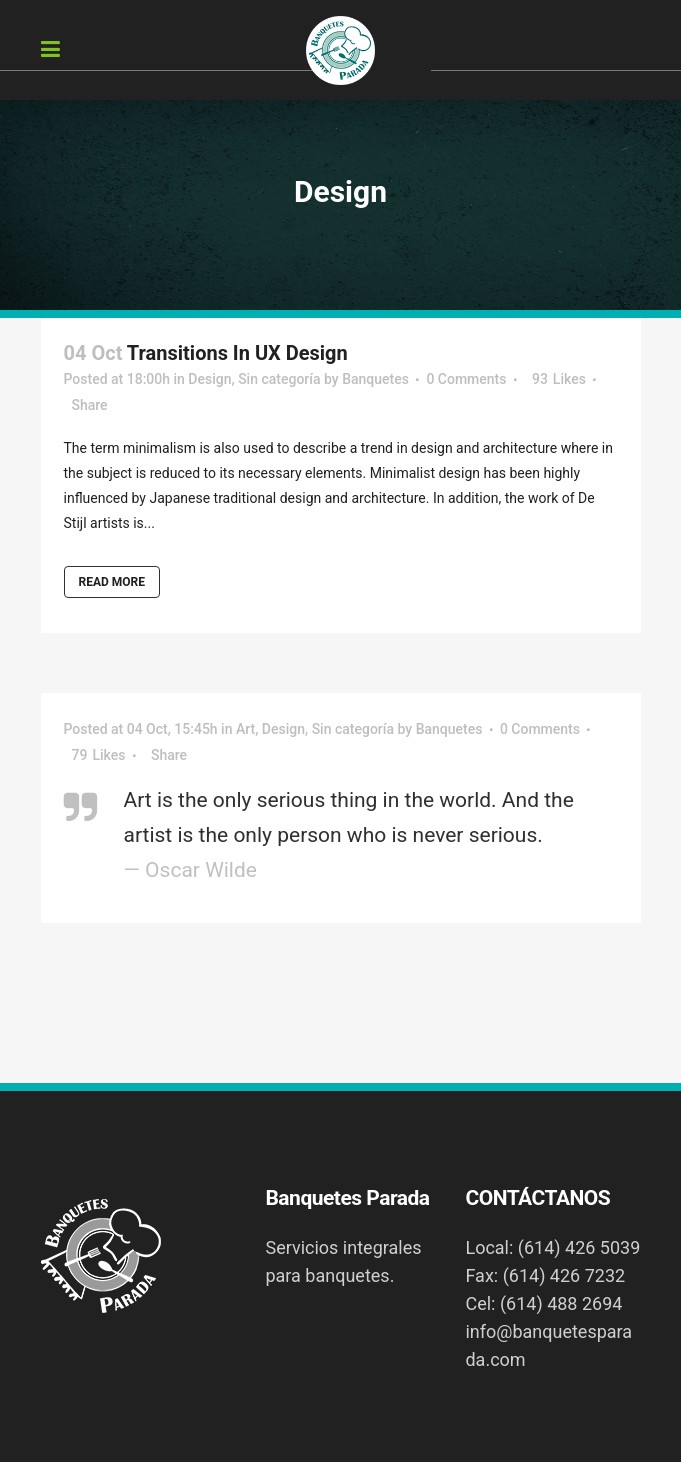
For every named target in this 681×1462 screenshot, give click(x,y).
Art (245, 729)
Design (209, 379)
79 (99, 755)
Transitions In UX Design (237, 353)
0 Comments (466, 379)
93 (559, 379)
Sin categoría (279, 379)
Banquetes (375, 379)
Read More (112, 582)
